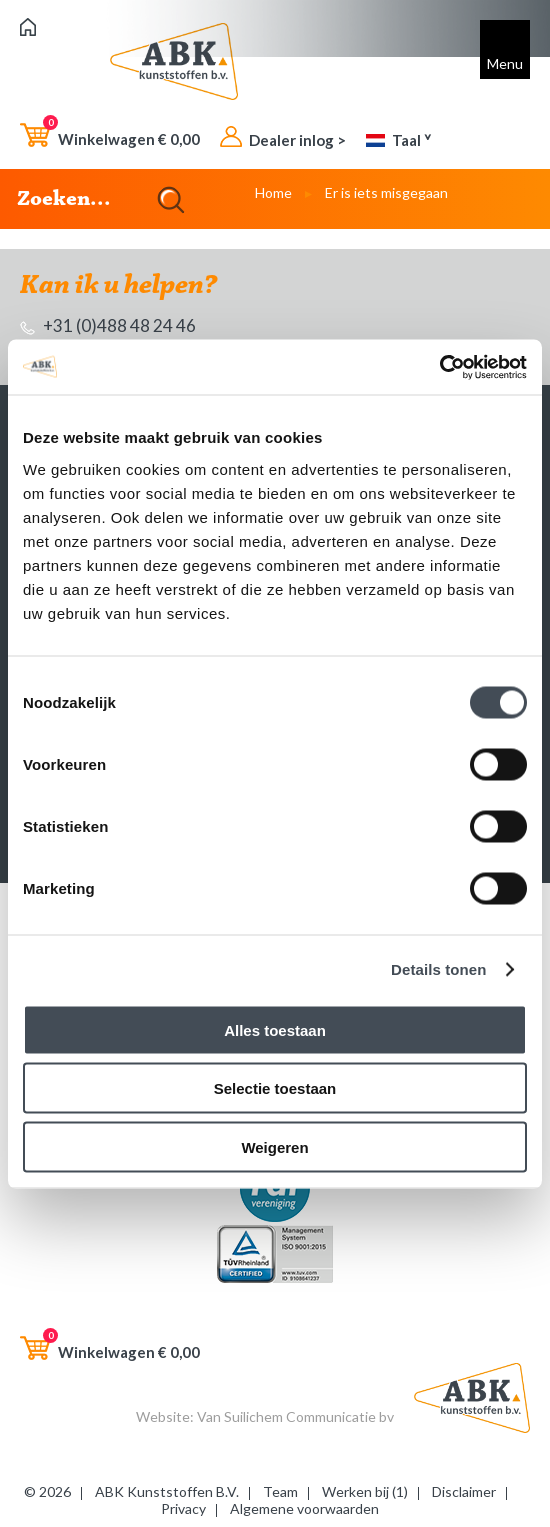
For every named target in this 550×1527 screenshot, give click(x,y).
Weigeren (274, 1146)
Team (280, 1491)
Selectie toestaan (275, 1088)
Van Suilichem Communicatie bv (295, 1416)
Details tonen (438, 969)
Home (273, 192)
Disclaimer (464, 1491)
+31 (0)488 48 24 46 (108, 325)
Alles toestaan (275, 1029)
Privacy (183, 1508)
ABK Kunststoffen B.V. (167, 1491)
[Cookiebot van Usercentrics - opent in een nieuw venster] (439, 367)
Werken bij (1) (365, 1491)
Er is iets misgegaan (386, 192)
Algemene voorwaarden (304, 1508)
